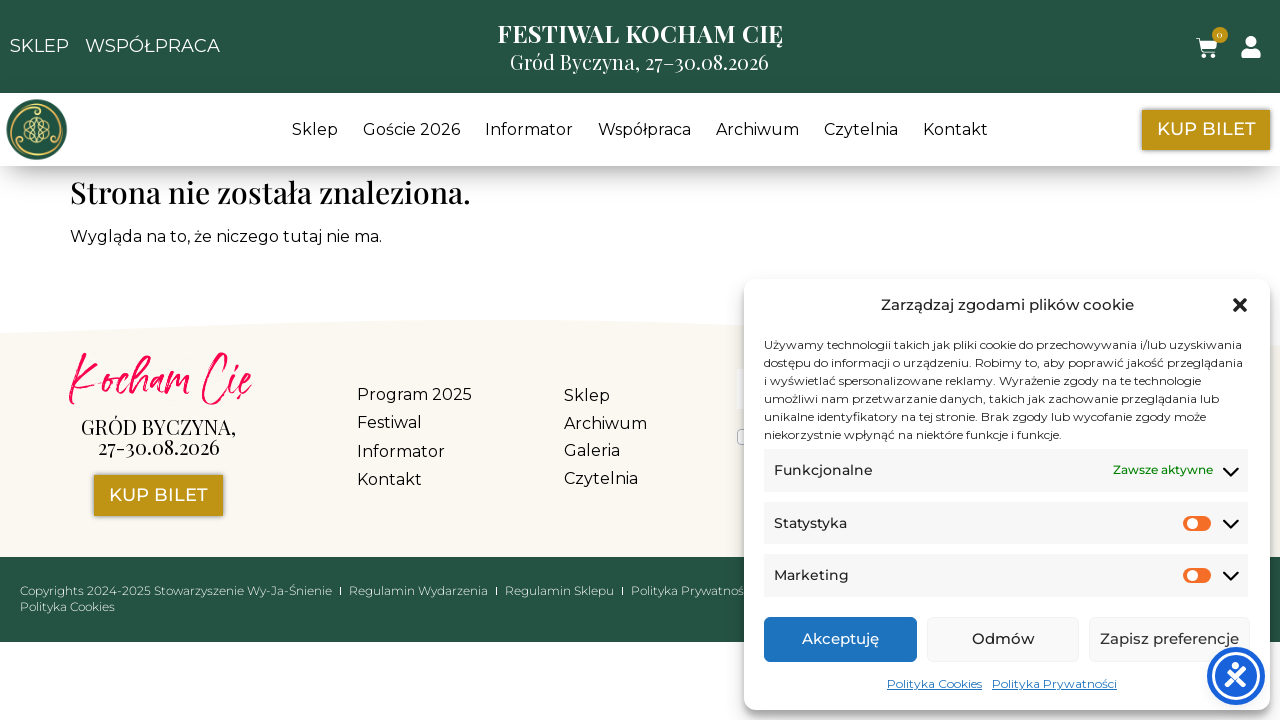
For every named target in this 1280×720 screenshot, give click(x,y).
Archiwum (757, 129)
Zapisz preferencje (1169, 638)
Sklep (315, 129)
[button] (1240, 305)
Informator (529, 129)
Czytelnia (861, 129)
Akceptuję (840, 638)
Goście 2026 (411, 129)
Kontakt (955, 129)
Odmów (1003, 638)
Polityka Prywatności (1054, 683)
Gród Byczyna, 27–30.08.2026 (639, 61)
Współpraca (644, 129)
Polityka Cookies (934, 683)
